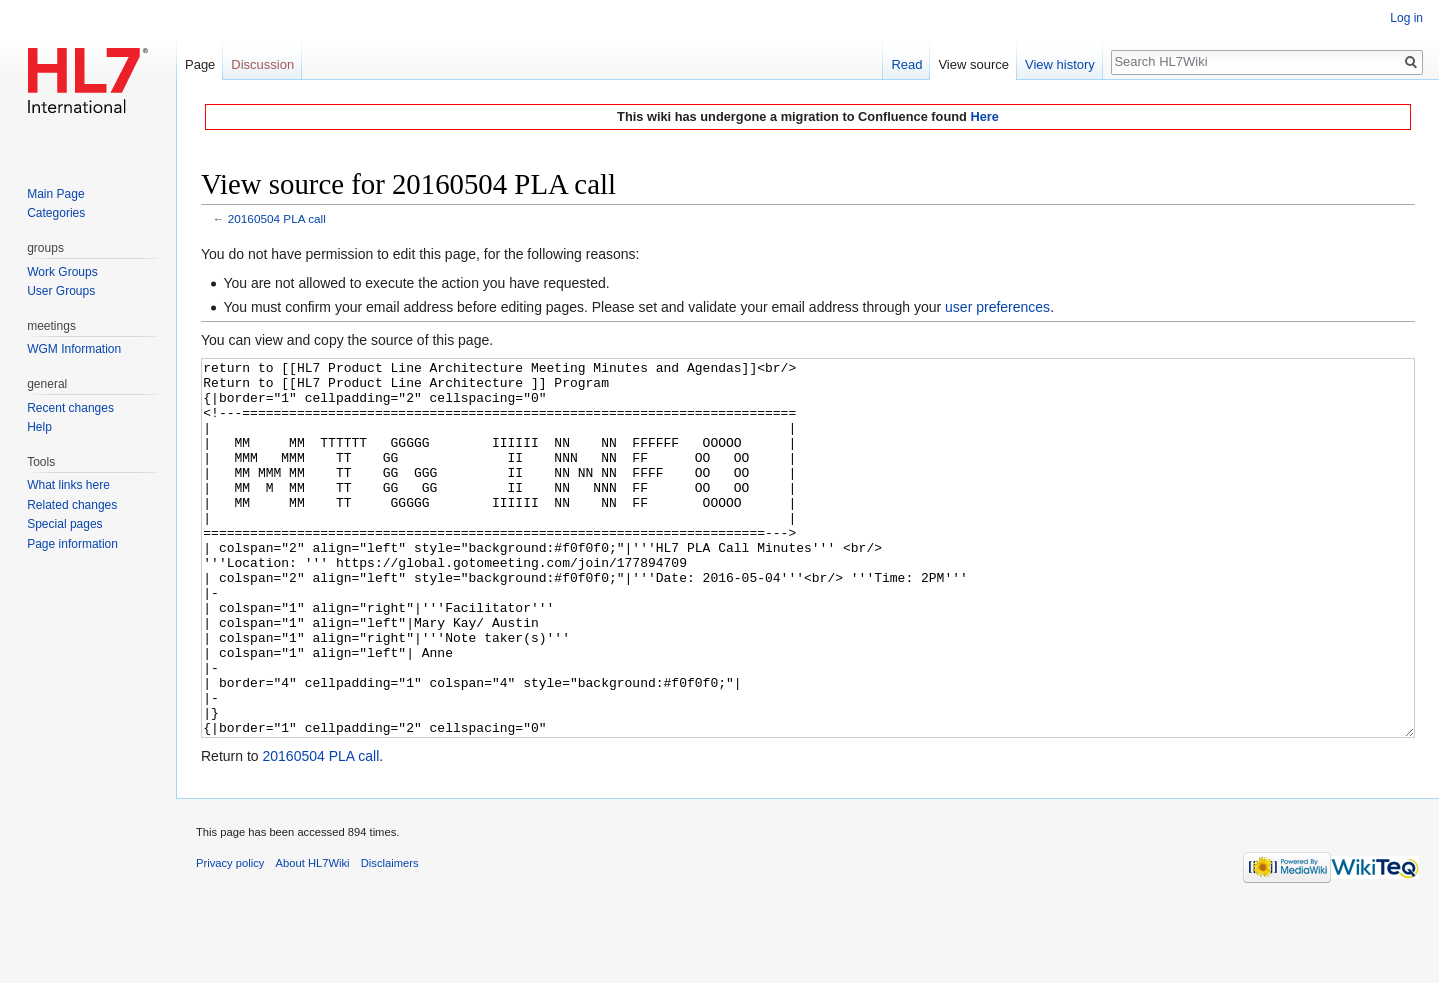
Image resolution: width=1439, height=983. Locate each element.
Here (984, 116)
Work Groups (62, 272)
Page (200, 64)
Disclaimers (390, 938)
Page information (72, 544)
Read (906, 64)
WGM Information (74, 349)
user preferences (997, 307)
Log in (1406, 18)
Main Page (55, 194)
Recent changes (70, 408)
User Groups (61, 291)
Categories (56, 213)
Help (39, 427)
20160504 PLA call (277, 218)
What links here (68, 485)
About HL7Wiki (313, 938)
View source (973, 64)
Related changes (72, 505)
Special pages (64, 524)
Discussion (262, 64)
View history (1060, 64)
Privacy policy (230, 938)
